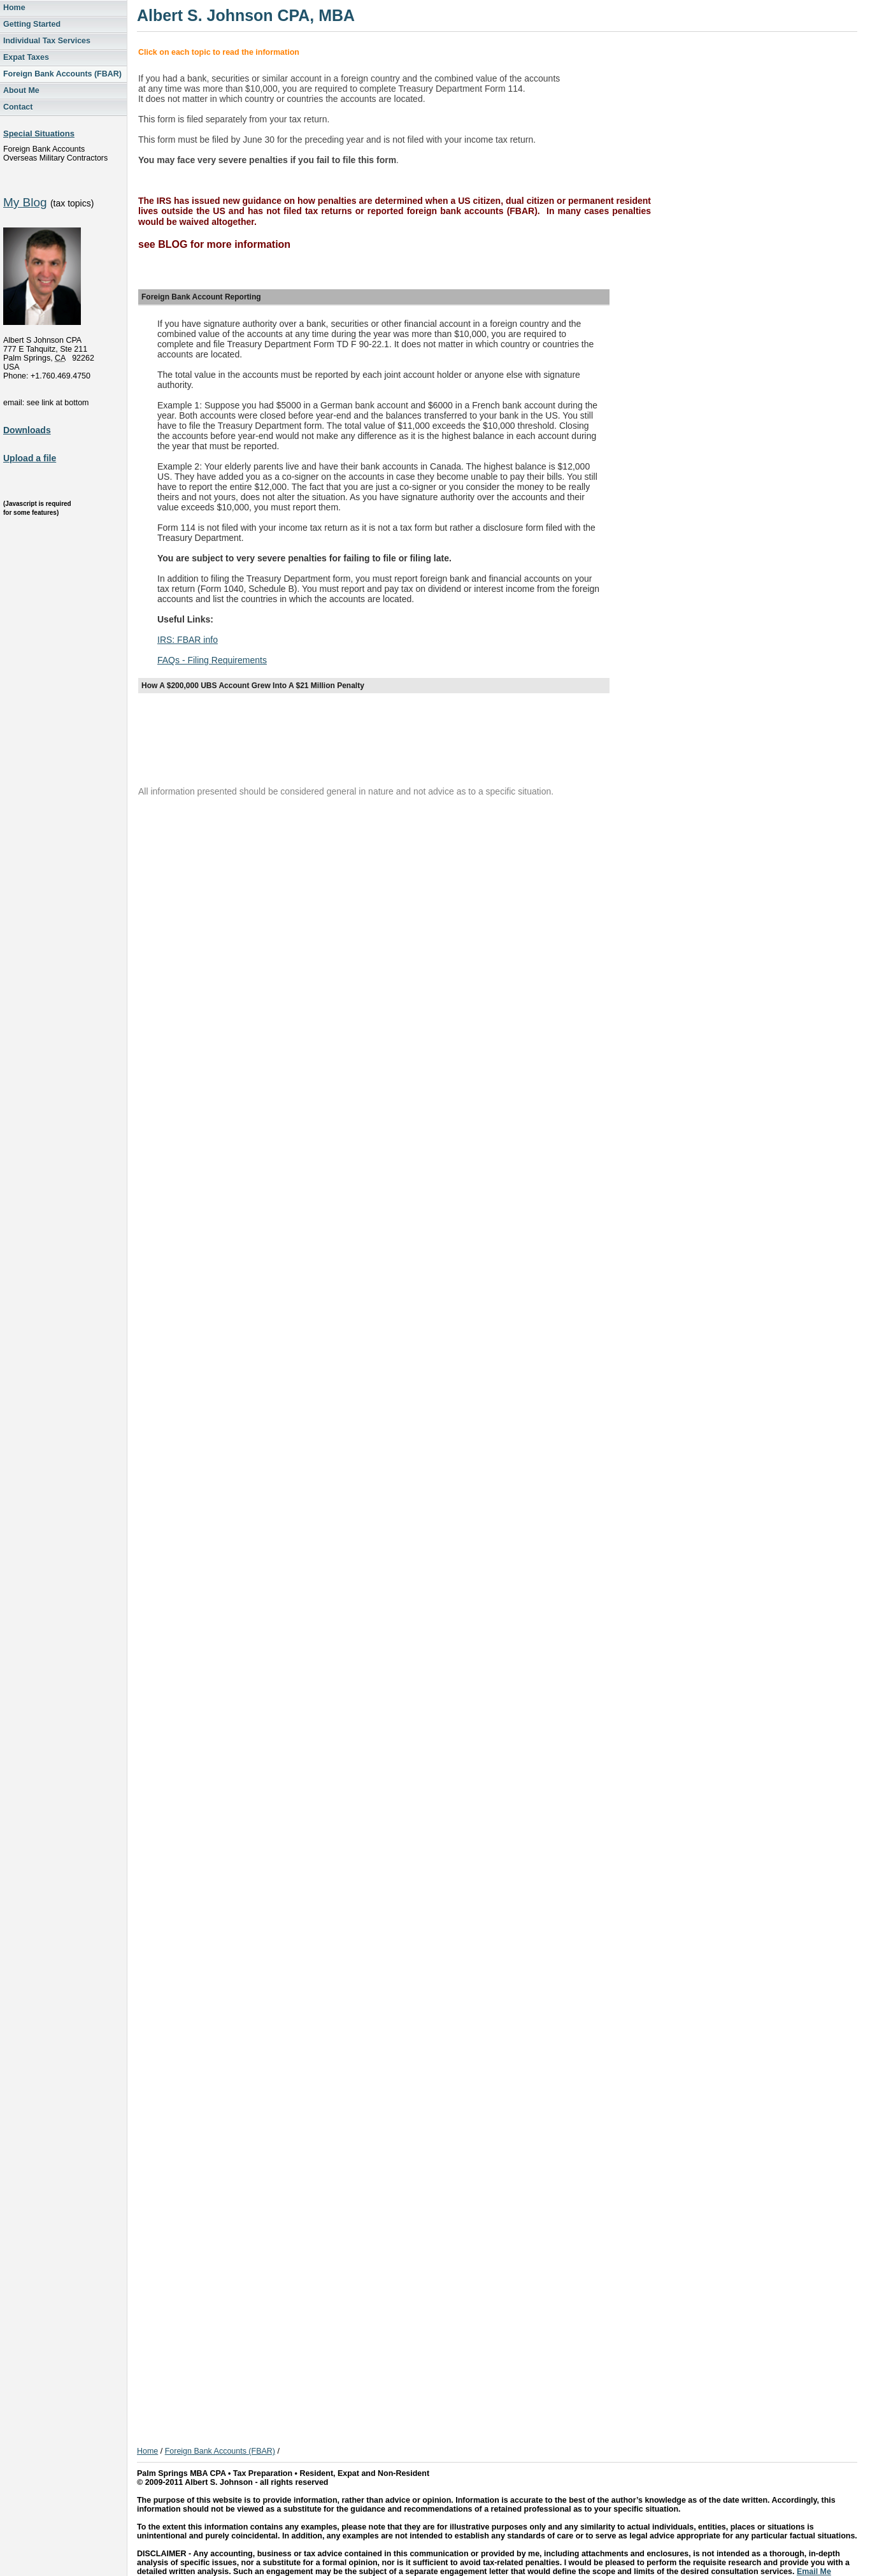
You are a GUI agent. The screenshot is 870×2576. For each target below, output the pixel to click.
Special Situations (39, 133)
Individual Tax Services (46, 40)
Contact (17, 107)
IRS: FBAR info (187, 640)
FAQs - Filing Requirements (212, 660)
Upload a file (29, 458)
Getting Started (32, 24)
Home (14, 7)
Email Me (814, 2571)
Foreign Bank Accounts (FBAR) (62, 73)
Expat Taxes (26, 57)
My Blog (25, 202)
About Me (21, 90)
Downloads (27, 430)
